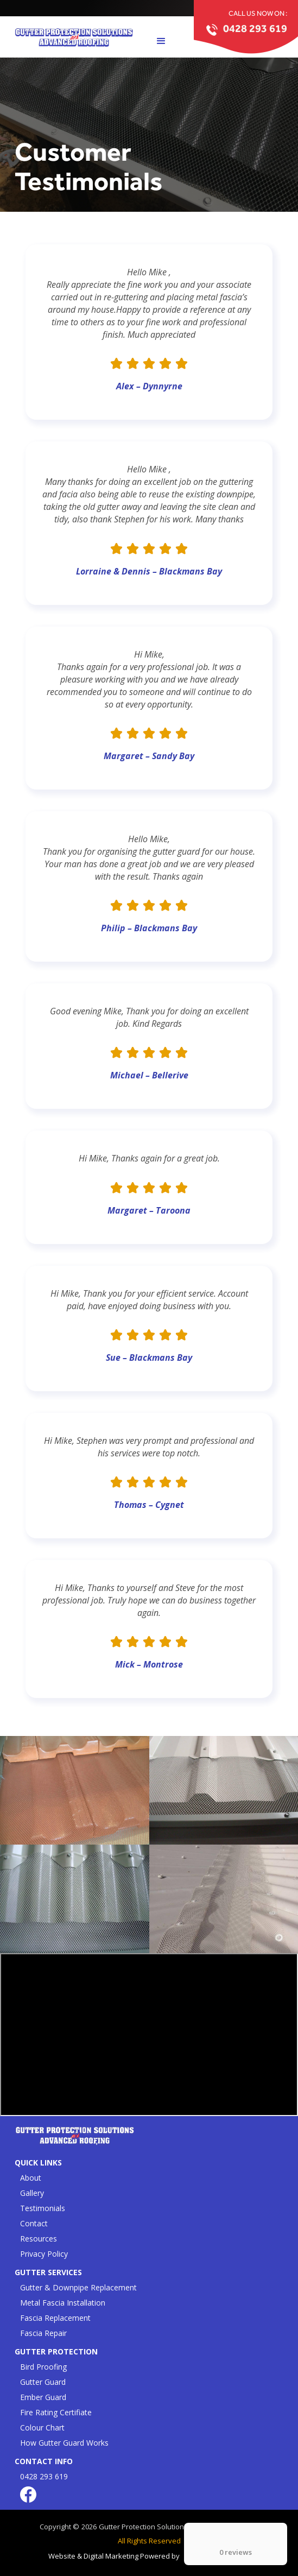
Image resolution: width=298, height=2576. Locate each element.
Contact (34, 2223)
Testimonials (42, 2208)
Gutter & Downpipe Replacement (78, 2287)
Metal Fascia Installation (62, 2302)
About (30, 2178)
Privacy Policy (44, 2254)
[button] (161, 41)
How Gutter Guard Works (64, 2443)
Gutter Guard (43, 2382)
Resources (38, 2238)
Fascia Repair (43, 2333)
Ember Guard (43, 2397)
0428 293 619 (44, 2476)
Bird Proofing (43, 2367)
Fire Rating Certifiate (56, 2412)
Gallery (32, 2193)
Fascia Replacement (55, 2318)
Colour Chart (42, 2427)
